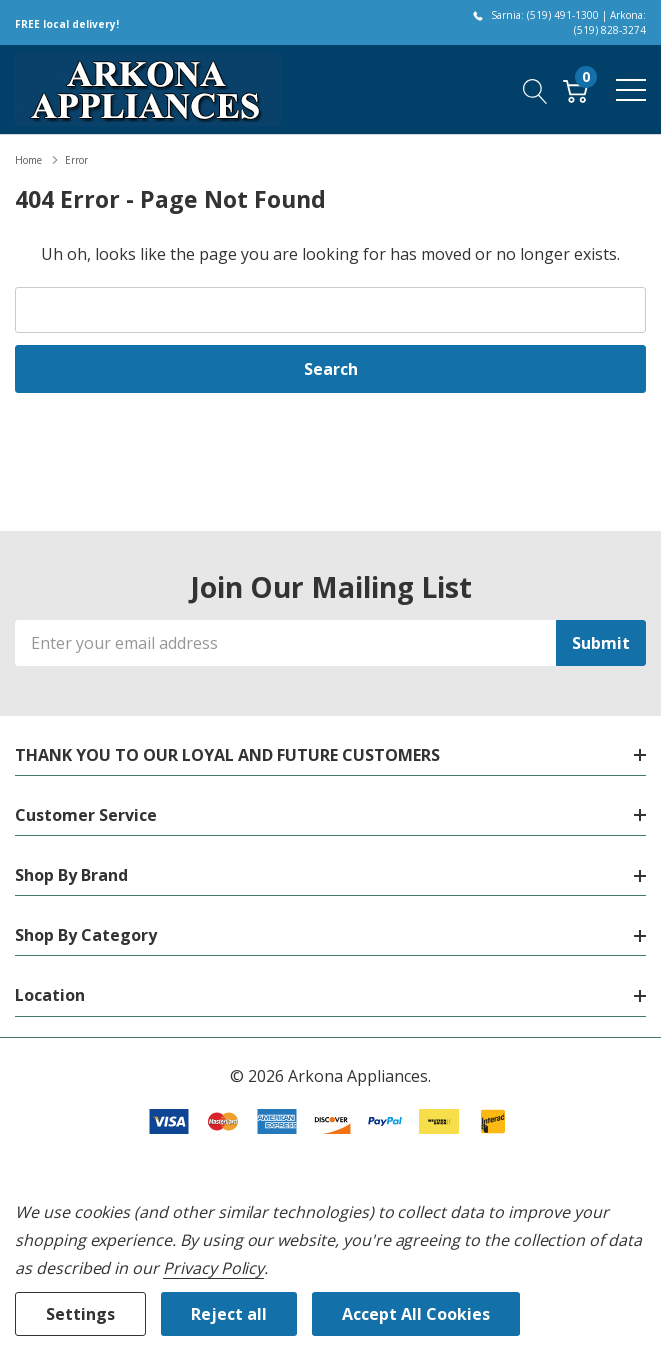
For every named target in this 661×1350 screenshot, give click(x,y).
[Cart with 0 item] (575, 89)
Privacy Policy (213, 1268)
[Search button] (535, 89)
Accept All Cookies (416, 1314)
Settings (80, 1314)
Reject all (229, 1314)
